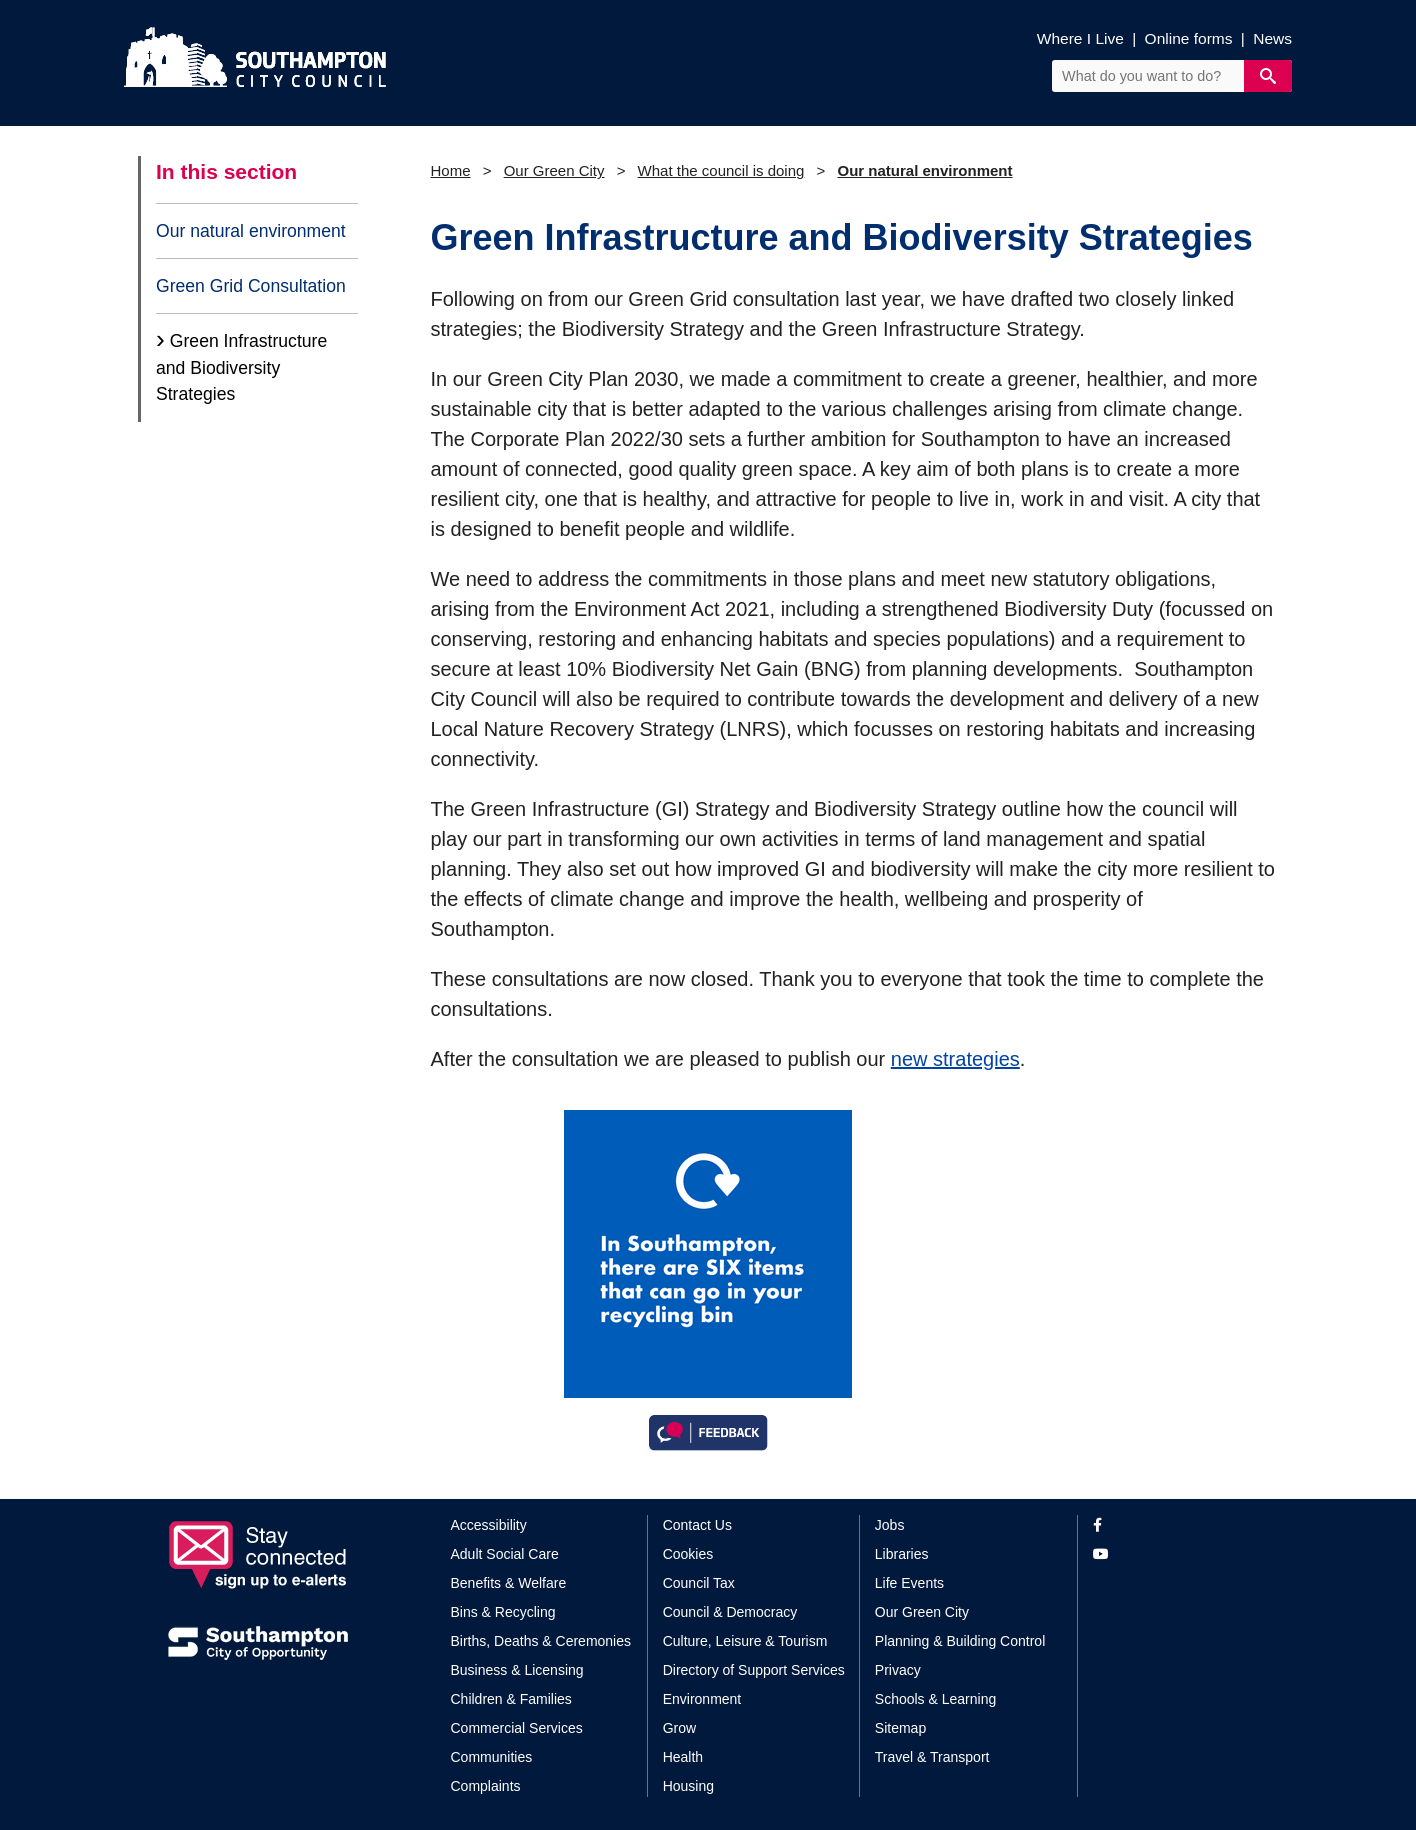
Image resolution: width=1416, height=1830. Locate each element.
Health (683, 1757)
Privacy (898, 1670)
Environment (702, 1699)
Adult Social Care (505, 1554)
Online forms (1189, 38)
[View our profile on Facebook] (1170, 1525)
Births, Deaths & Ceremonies (541, 1641)
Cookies (688, 1554)
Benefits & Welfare (509, 1583)
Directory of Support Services (754, 1670)
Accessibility (489, 1525)
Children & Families (511, 1699)
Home (451, 170)
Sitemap (900, 1728)
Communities (492, 1757)
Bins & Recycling (503, 1612)
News (1272, 38)
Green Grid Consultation (251, 286)
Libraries (902, 1554)
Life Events (909, 1583)
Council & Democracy (730, 1612)
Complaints (486, 1786)
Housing (688, 1786)
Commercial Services (517, 1728)
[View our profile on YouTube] (1170, 1554)
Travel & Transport (932, 1757)
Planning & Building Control (960, 1641)
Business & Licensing (517, 1670)
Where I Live (1080, 38)
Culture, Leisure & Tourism (745, 1641)
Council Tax (699, 1583)
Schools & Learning (935, 1699)
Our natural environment (251, 231)
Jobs (890, 1525)
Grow (679, 1728)
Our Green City (554, 170)
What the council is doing (721, 170)
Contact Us (697, 1525)
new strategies (955, 1059)
